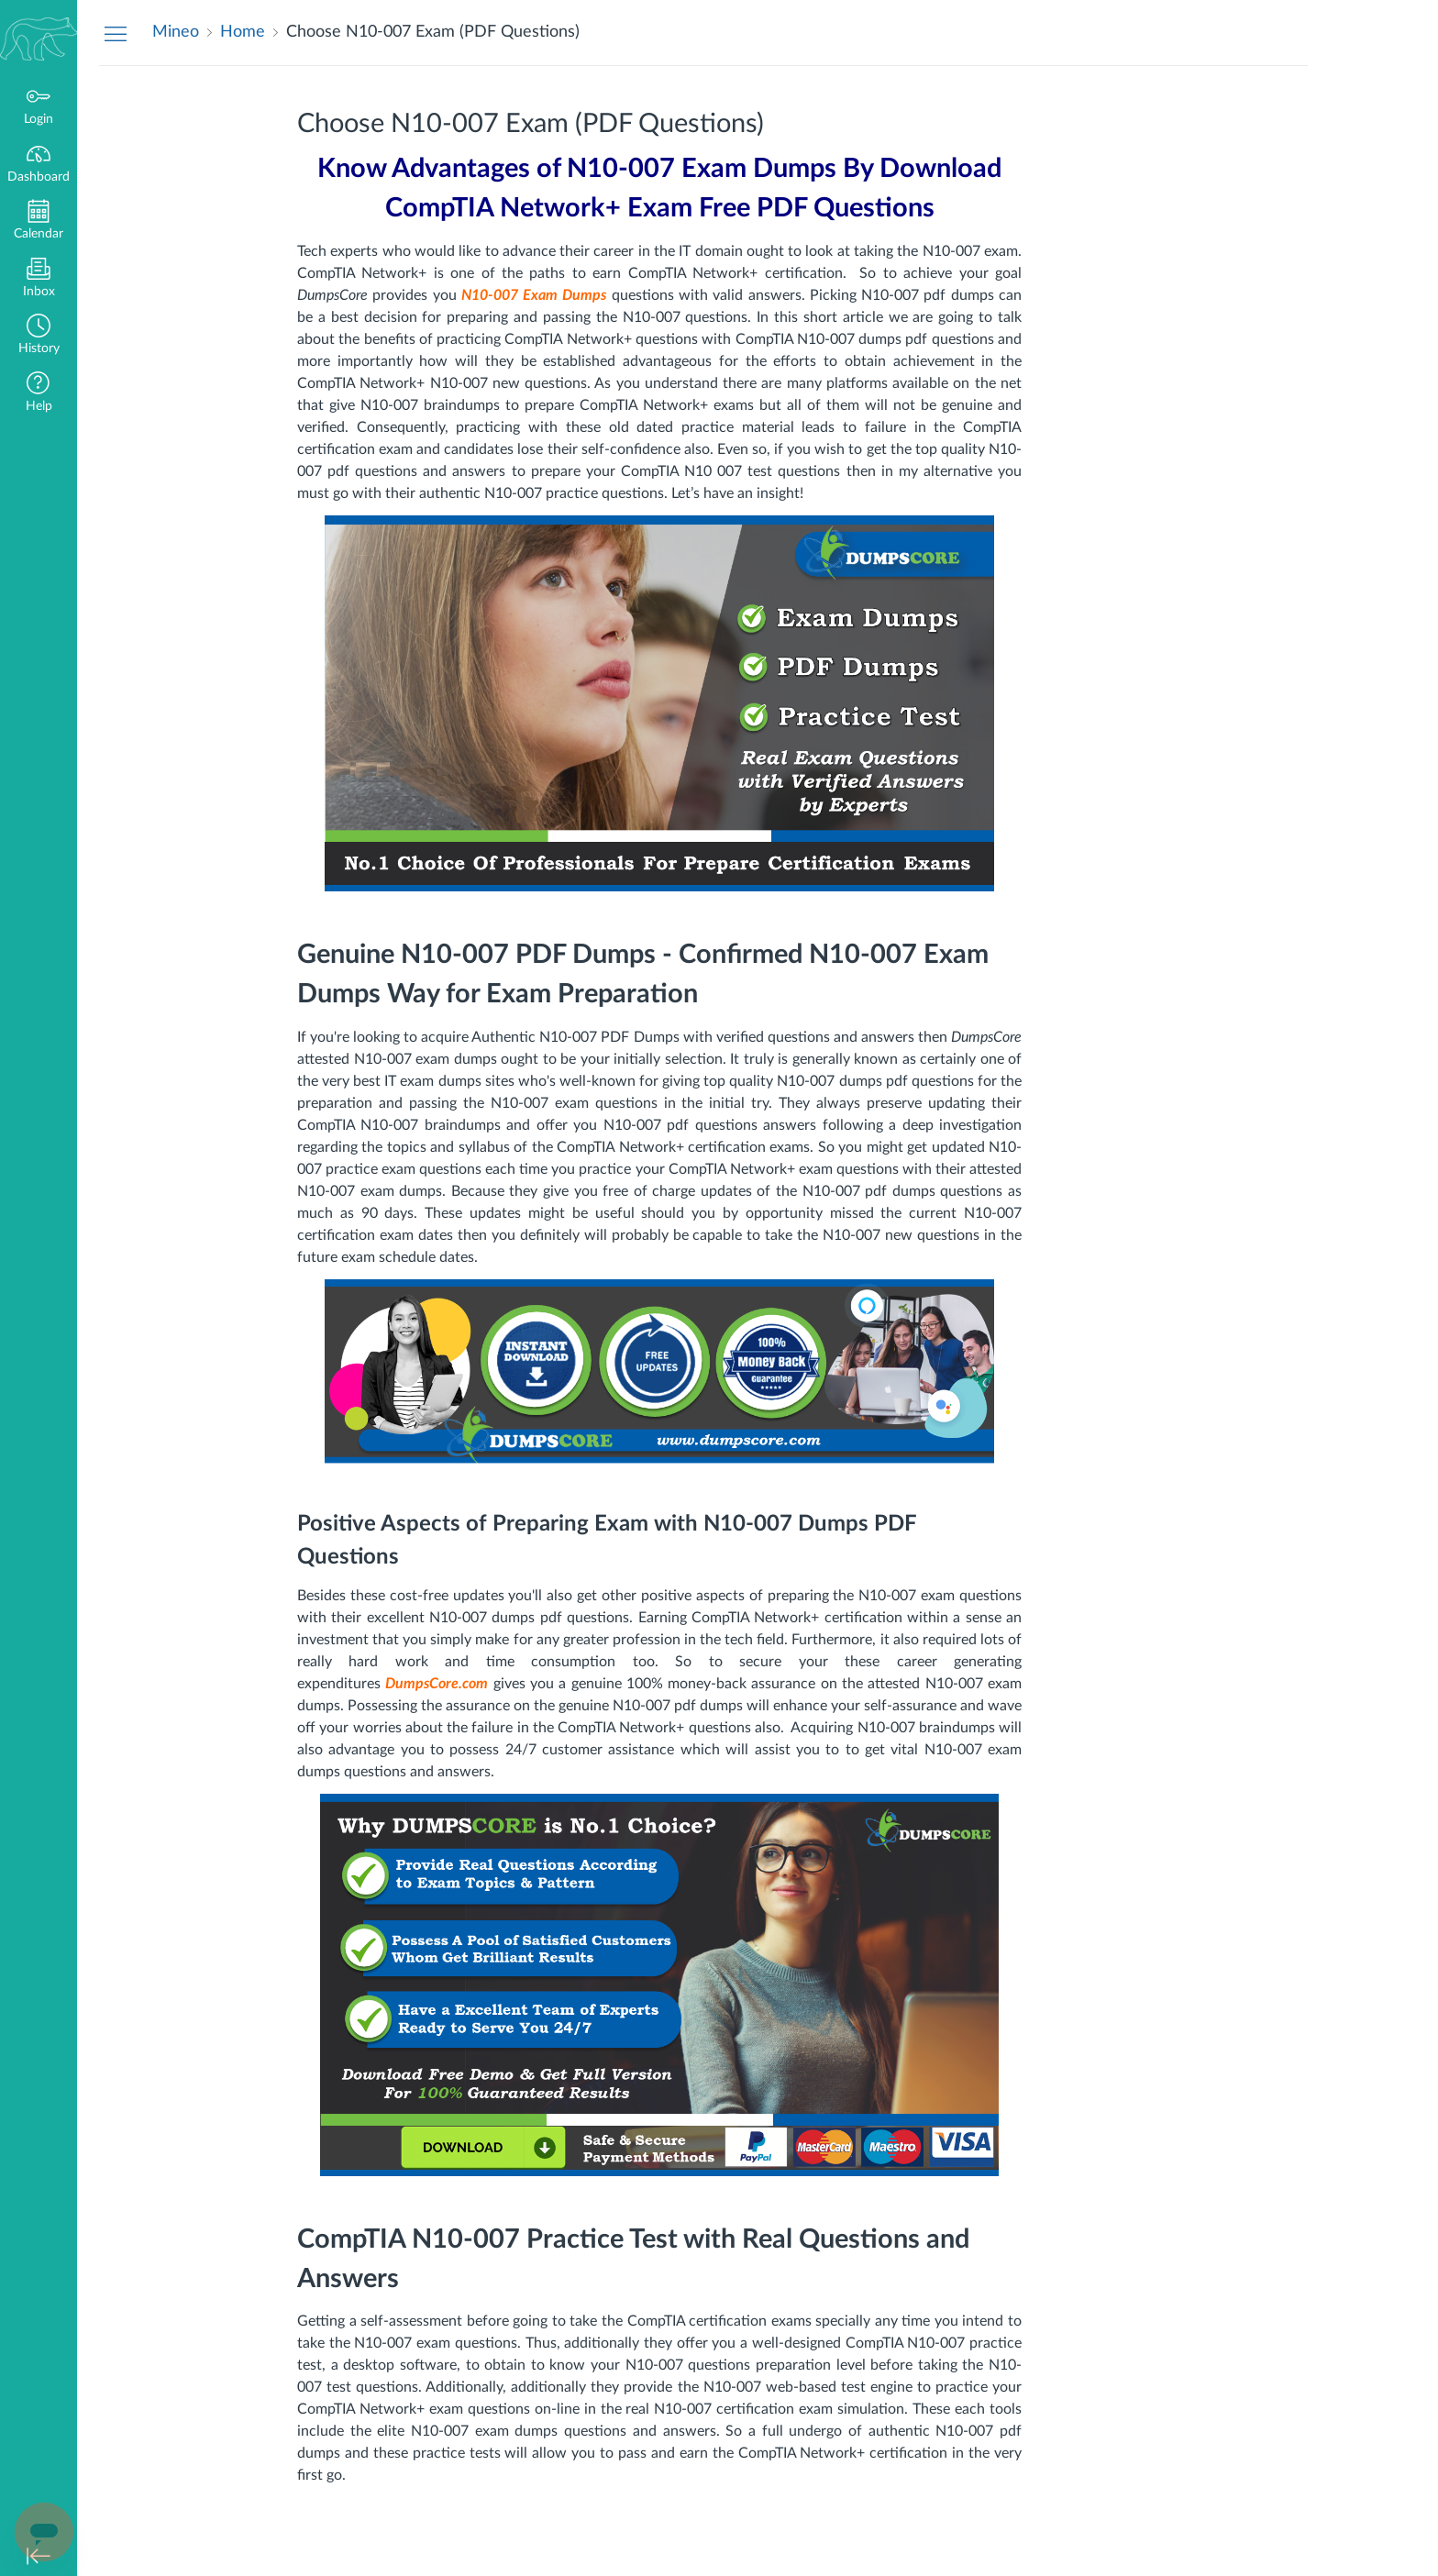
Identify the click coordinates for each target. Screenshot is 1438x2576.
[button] (38, 336)
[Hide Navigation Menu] (115, 33)
